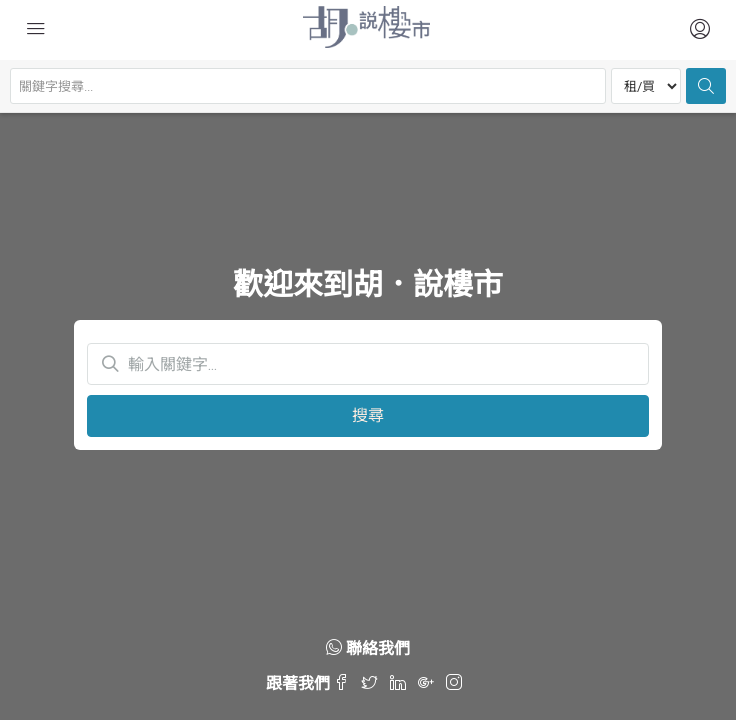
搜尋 (368, 415)
